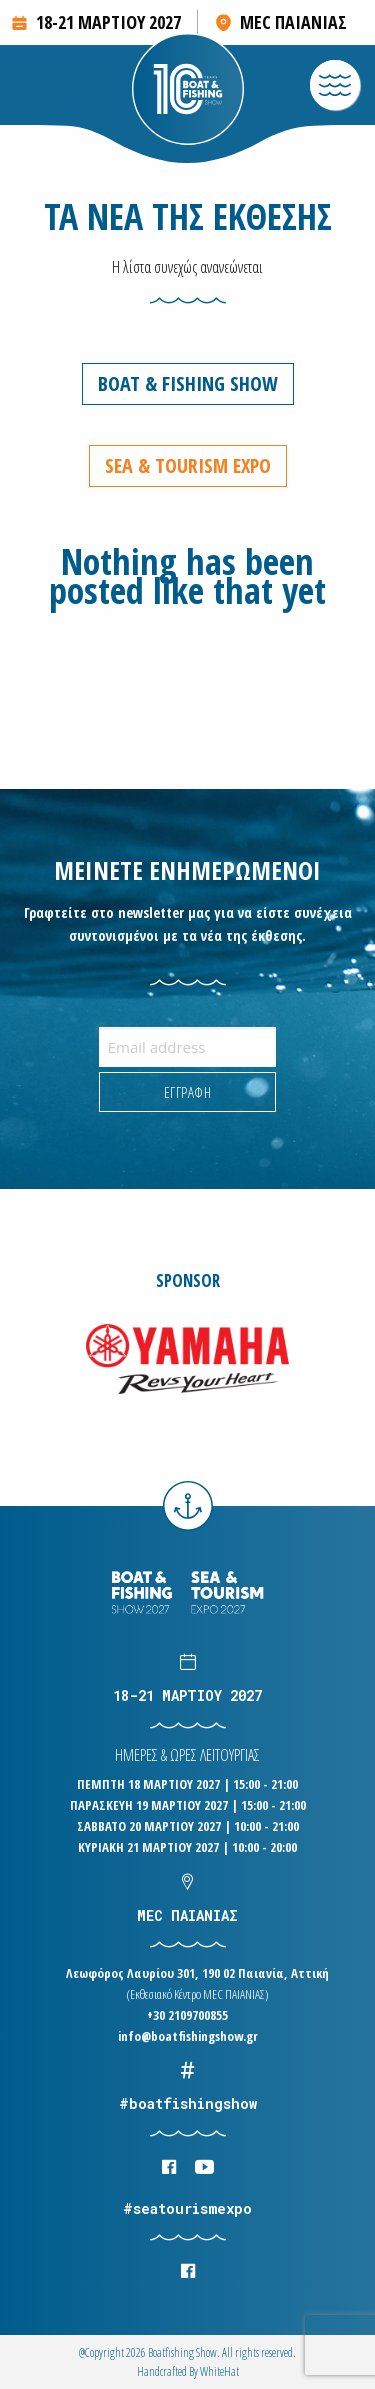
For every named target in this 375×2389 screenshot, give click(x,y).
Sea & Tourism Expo (188, 465)
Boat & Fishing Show (188, 383)
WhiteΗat (219, 2371)
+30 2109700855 (187, 2015)
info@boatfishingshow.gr (188, 2036)
